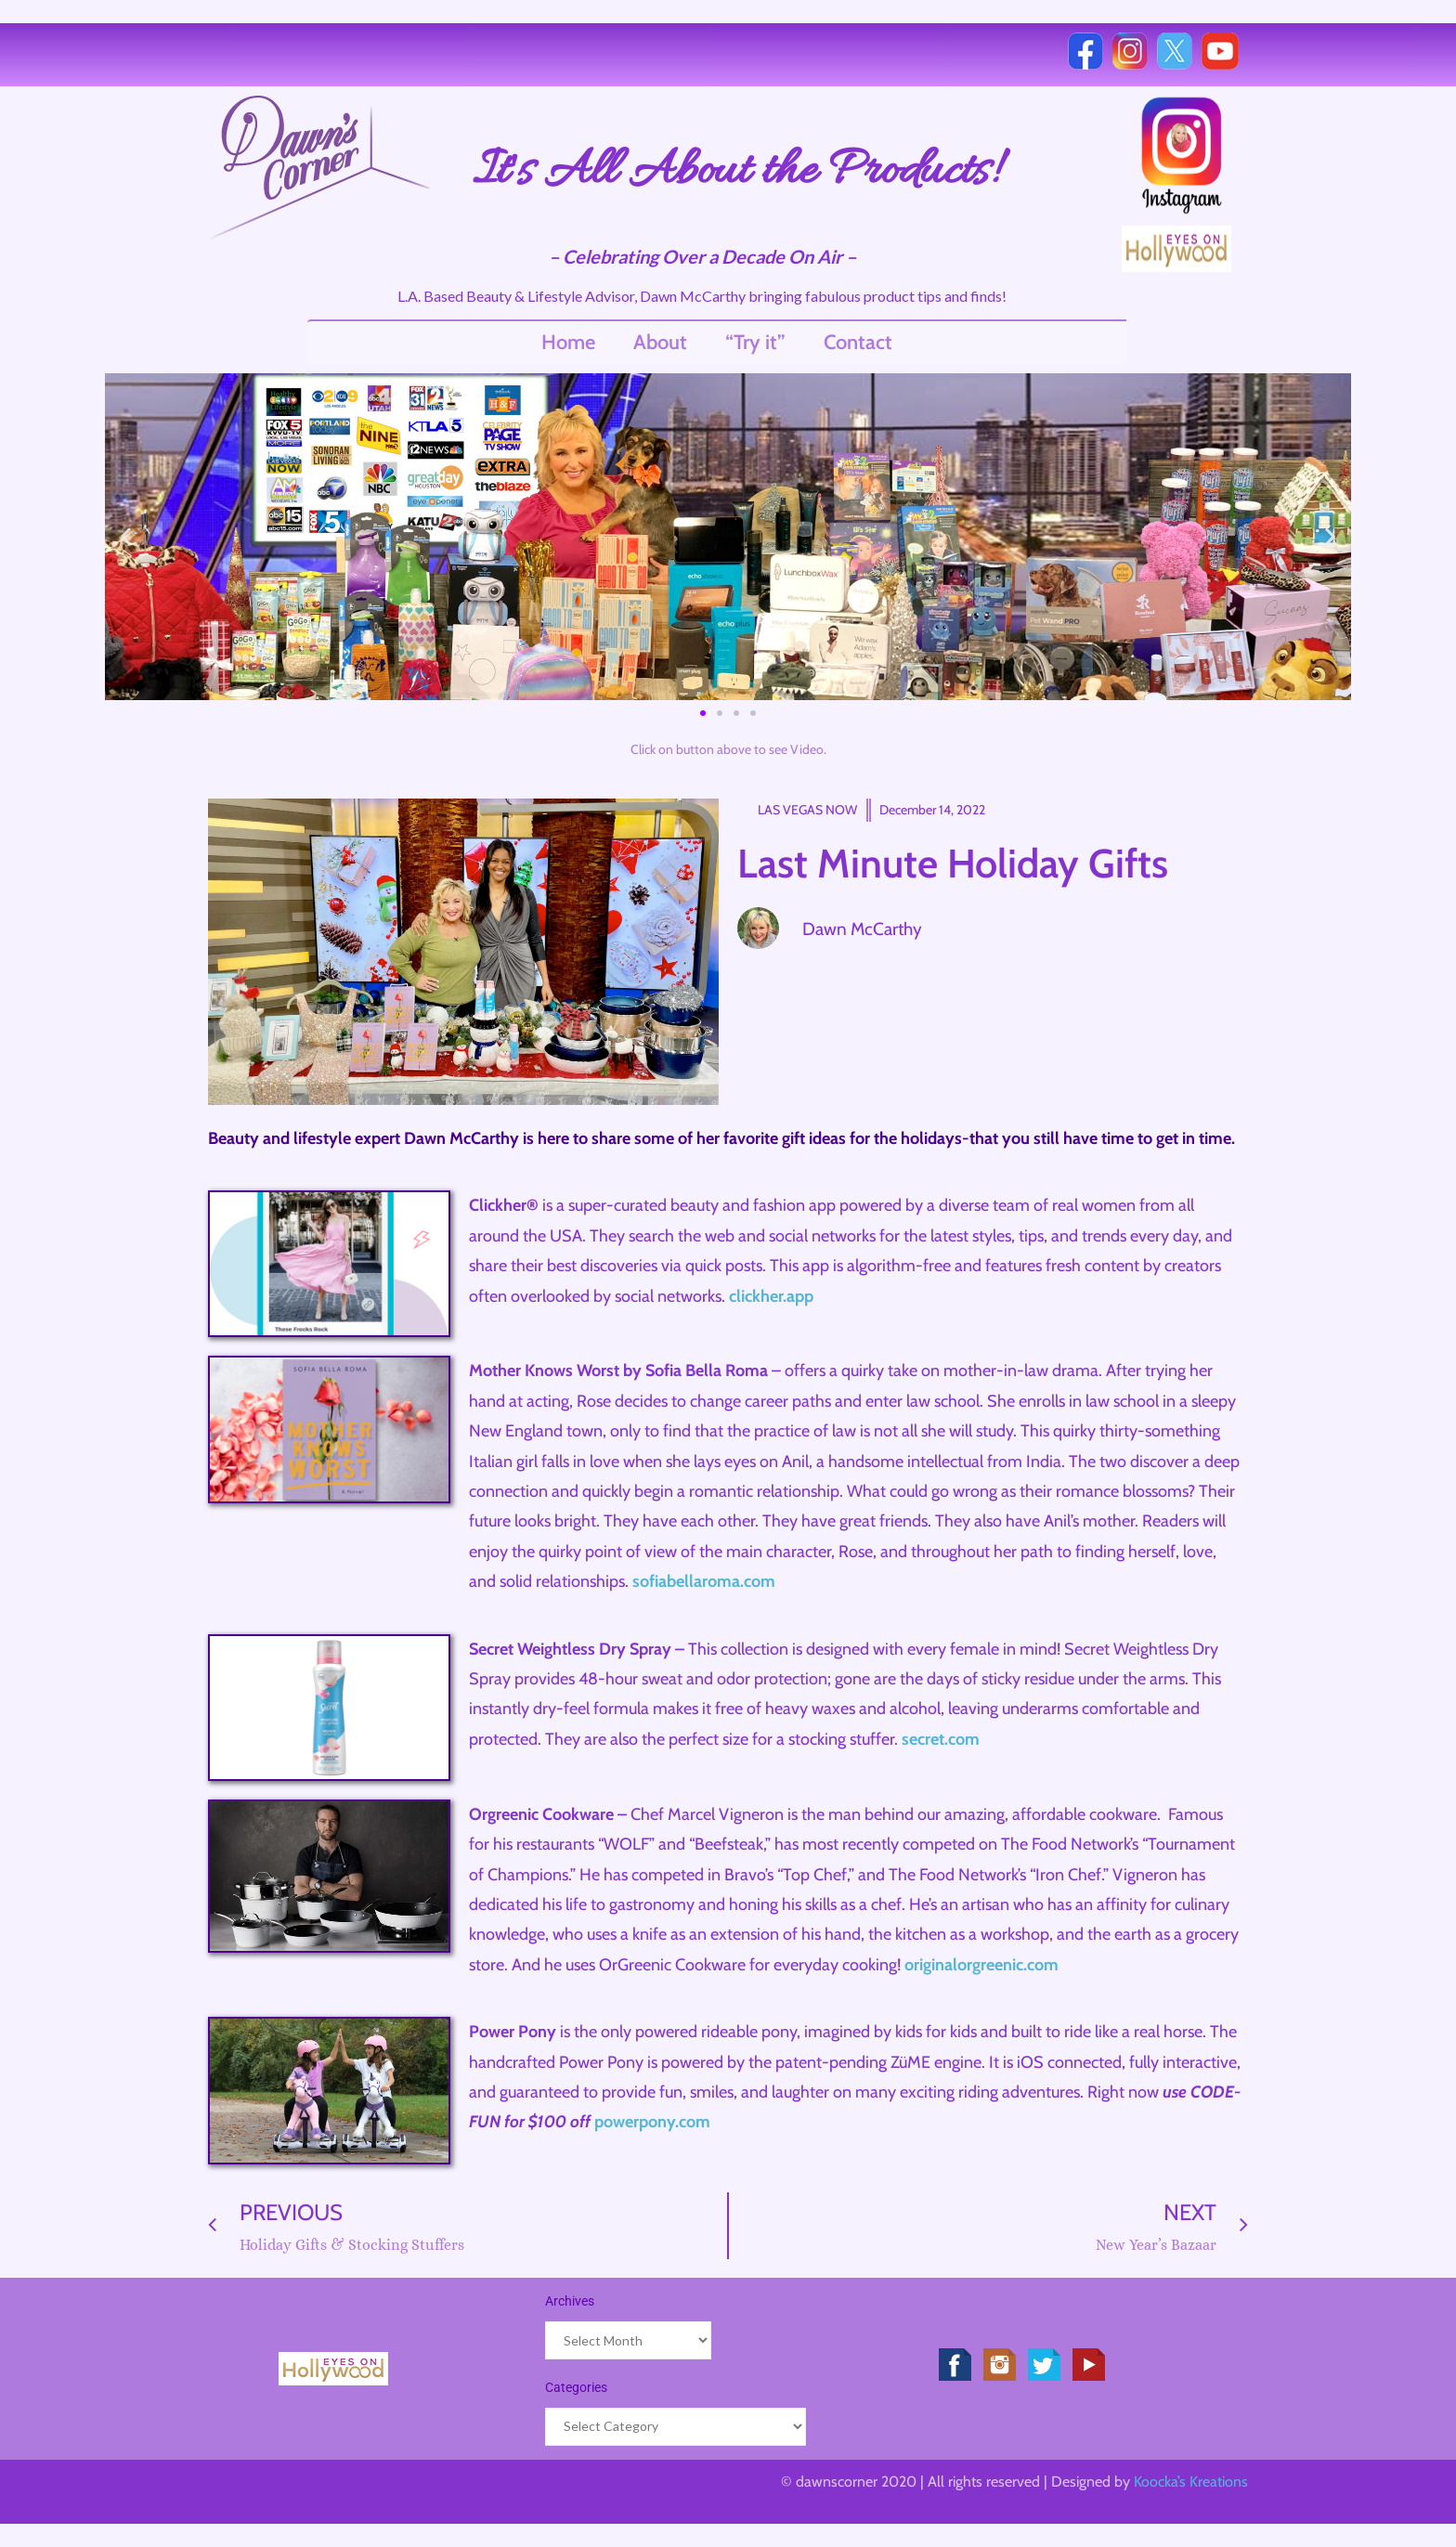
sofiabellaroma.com (703, 1581)
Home (568, 342)
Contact (858, 342)
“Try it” (755, 342)
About (660, 342)
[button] (125, 536)
